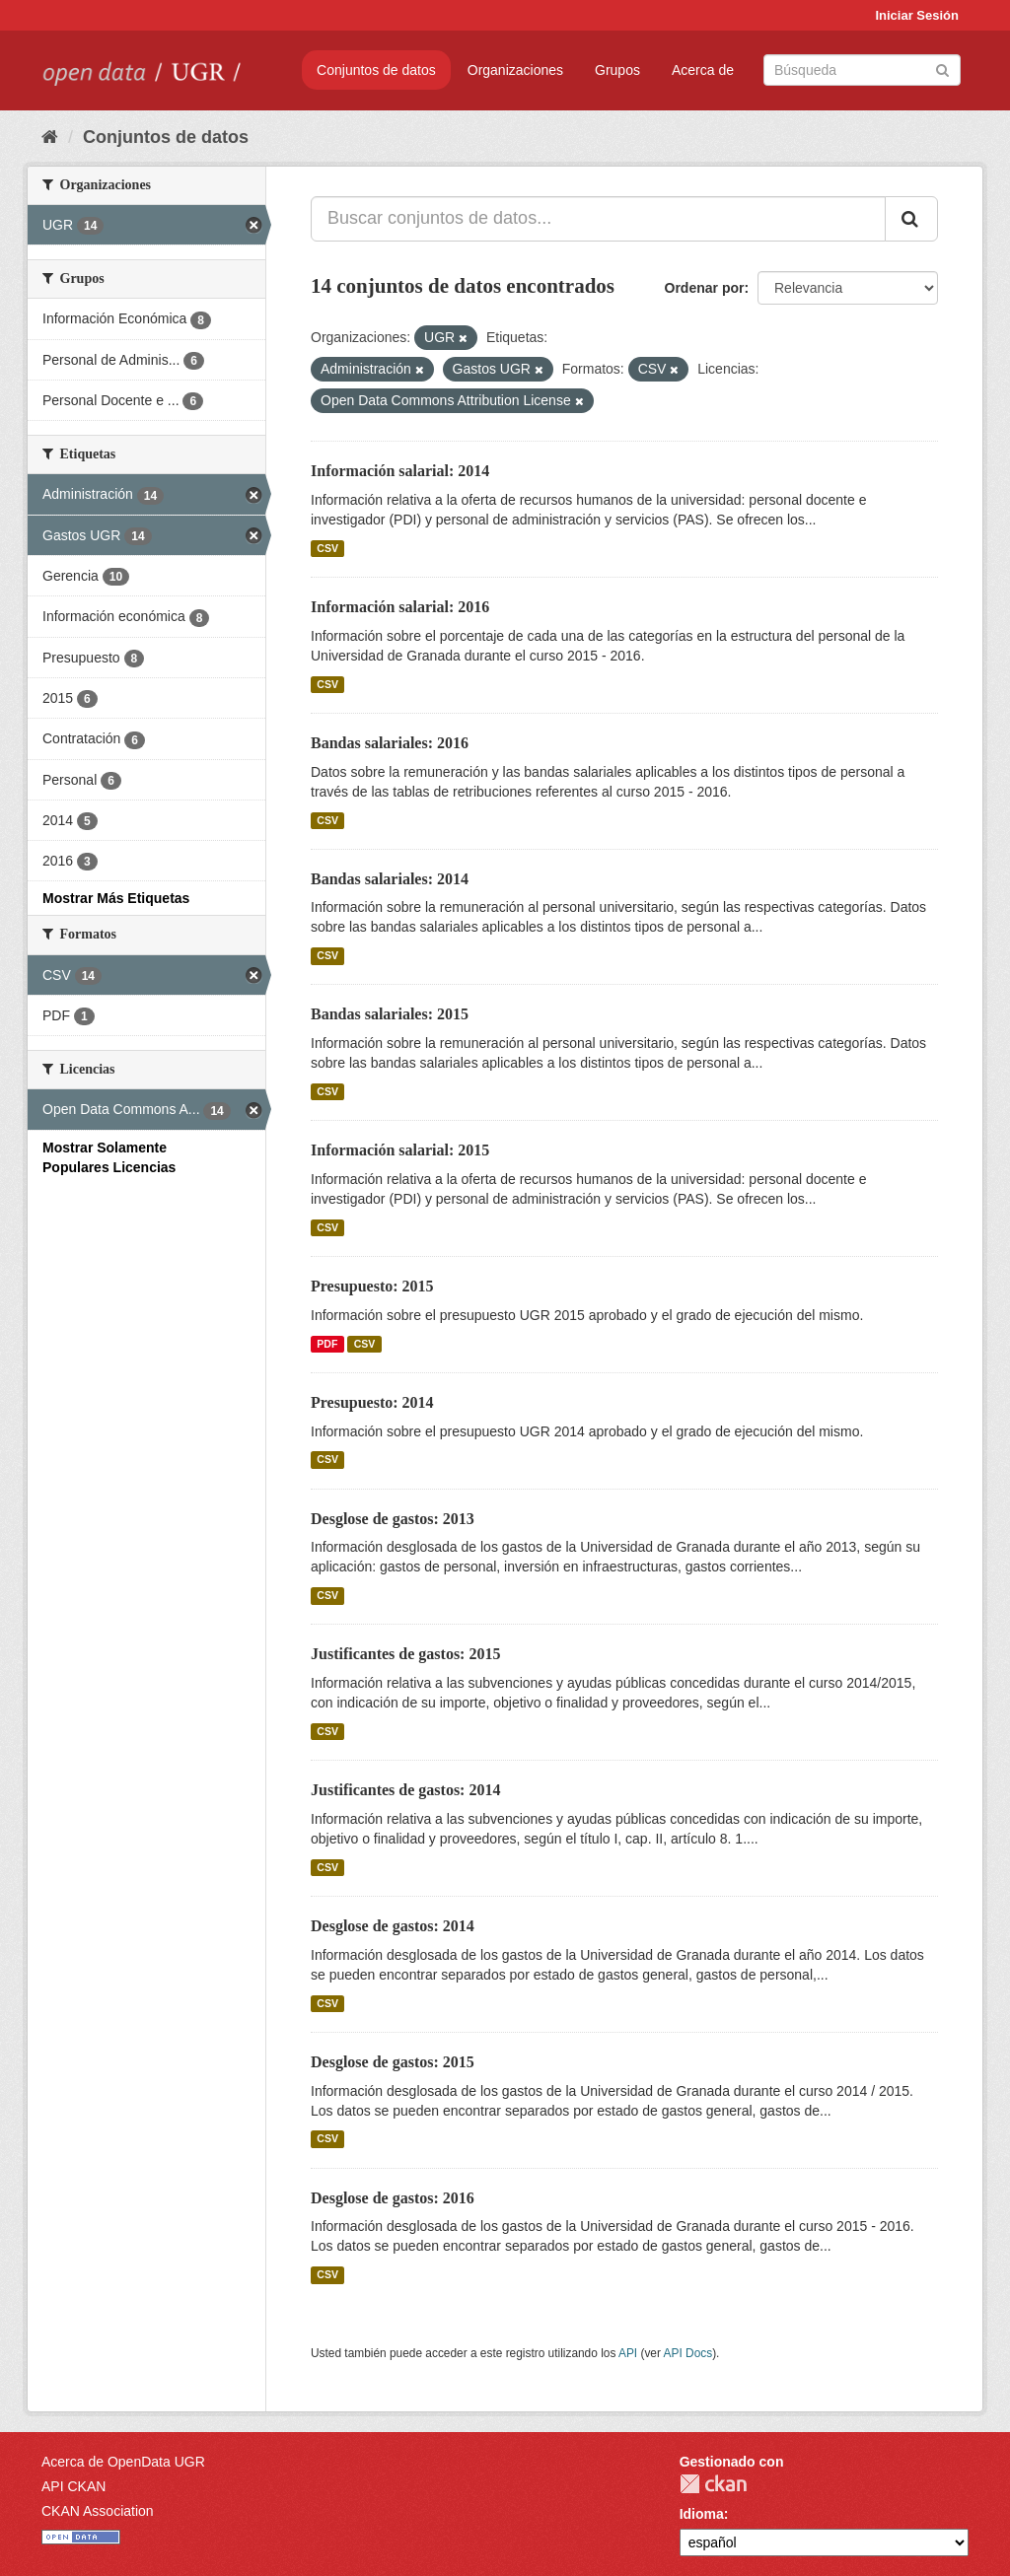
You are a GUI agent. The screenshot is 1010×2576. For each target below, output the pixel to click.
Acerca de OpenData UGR (123, 2462)
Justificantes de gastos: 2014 (405, 1789)
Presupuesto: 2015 (372, 1286)
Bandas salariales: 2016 (390, 742)
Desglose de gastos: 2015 (392, 2062)
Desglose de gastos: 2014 (392, 1925)
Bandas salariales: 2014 (390, 878)
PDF (327, 1344)
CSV (327, 548)
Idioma (702, 2514)
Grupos (617, 70)
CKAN (713, 2483)
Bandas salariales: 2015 (390, 1014)
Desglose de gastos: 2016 (392, 2198)
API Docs (688, 2353)
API (627, 2353)
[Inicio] (49, 137)
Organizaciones (515, 70)
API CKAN (73, 2486)
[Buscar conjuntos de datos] (862, 70)
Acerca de (703, 70)
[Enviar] (942, 68)
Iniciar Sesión (917, 15)
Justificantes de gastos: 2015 (405, 1653)
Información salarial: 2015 (400, 1150)
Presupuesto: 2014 (372, 1402)
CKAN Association (97, 2511)
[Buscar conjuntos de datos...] (598, 219)
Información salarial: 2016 (400, 606)
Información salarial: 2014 (400, 470)
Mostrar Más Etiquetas (115, 898)
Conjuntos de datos (376, 70)
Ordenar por (705, 288)
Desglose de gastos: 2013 (392, 1518)
